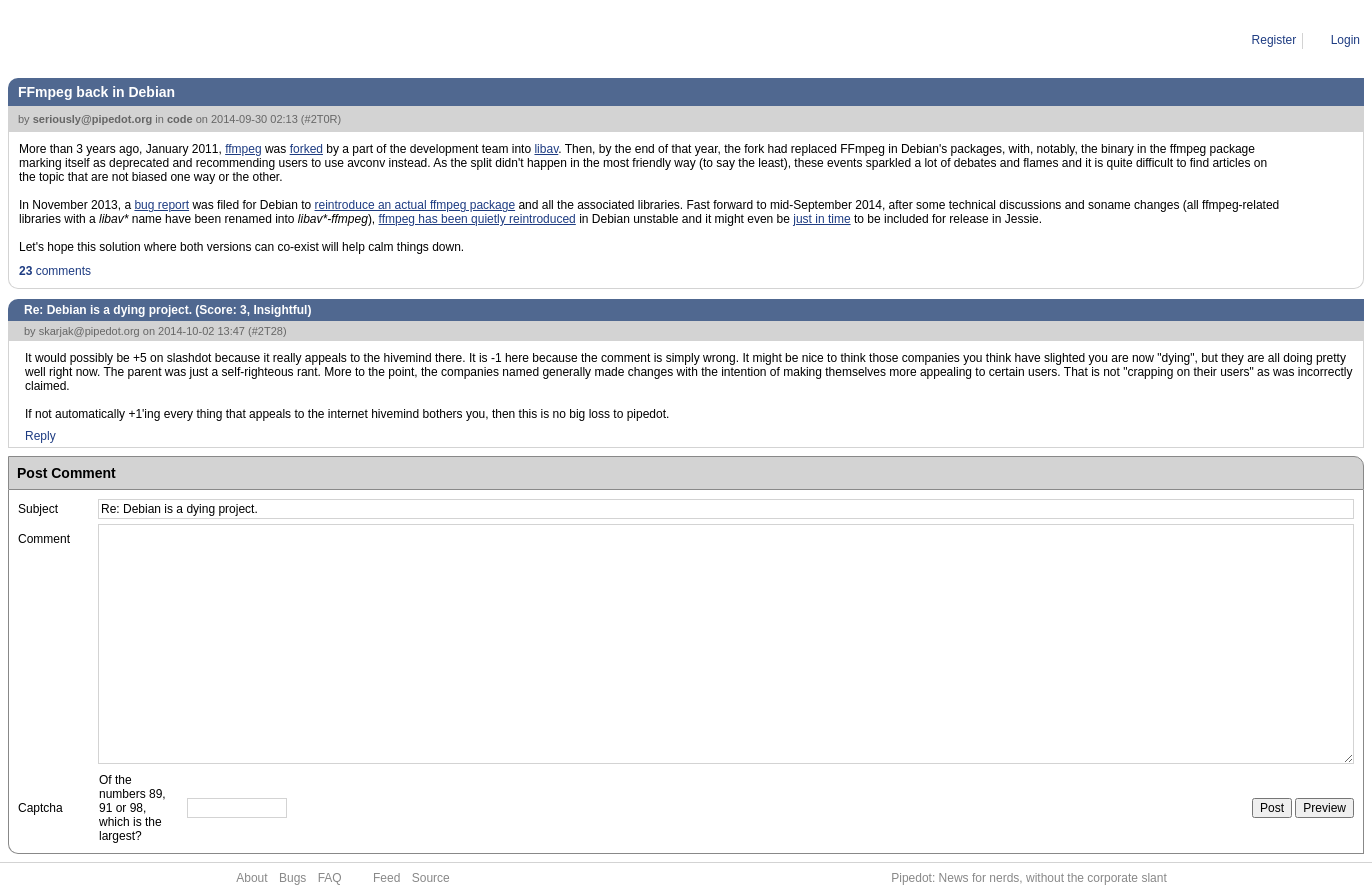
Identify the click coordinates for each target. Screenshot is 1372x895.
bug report (161, 205)
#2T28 (267, 331)
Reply (40, 436)
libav (546, 149)
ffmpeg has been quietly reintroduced (477, 219)
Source (431, 878)
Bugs (292, 878)
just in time (821, 219)
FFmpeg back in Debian (96, 92)
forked (306, 149)
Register (1274, 40)
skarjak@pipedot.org (89, 331)
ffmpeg (243, 149)
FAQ (330, 878)
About (251, 878)
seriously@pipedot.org (93, 119)
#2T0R (321, 119)
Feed (386, 878)
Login (1345, 40)
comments (55, 271)
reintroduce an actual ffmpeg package (415, 205)
